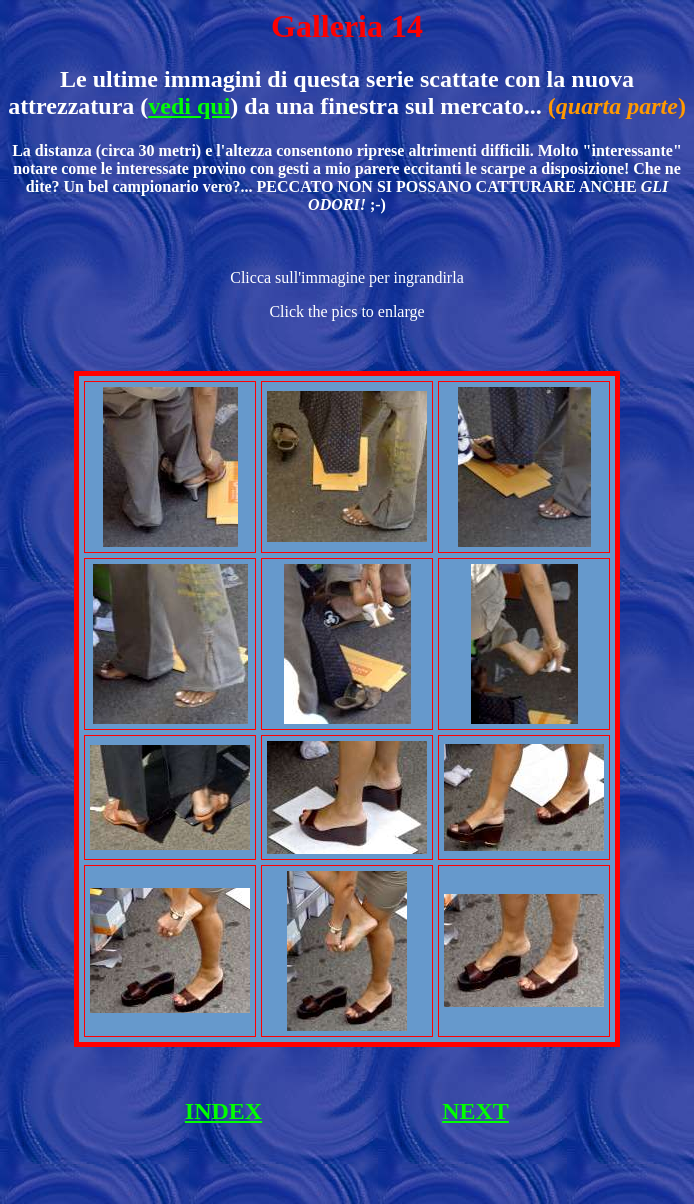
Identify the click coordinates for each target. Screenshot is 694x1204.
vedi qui (189, 106)
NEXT (475, 1111)
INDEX (223, 1111)
